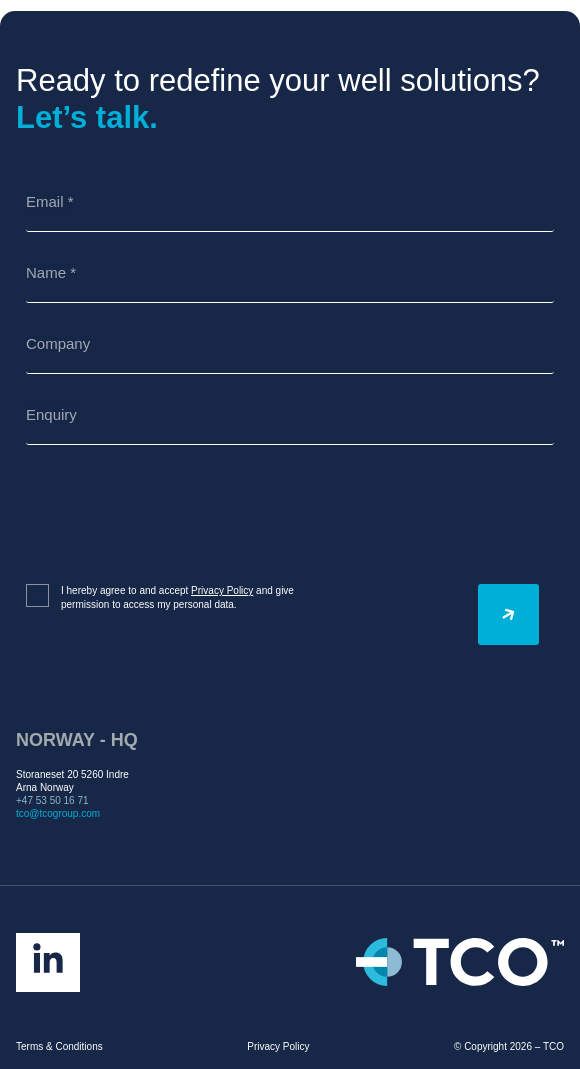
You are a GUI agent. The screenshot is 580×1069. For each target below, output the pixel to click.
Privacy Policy (222, 590)
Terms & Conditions (59, 1046)
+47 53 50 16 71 (52, 800)
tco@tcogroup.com (58, 813)
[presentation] (178, 515)
